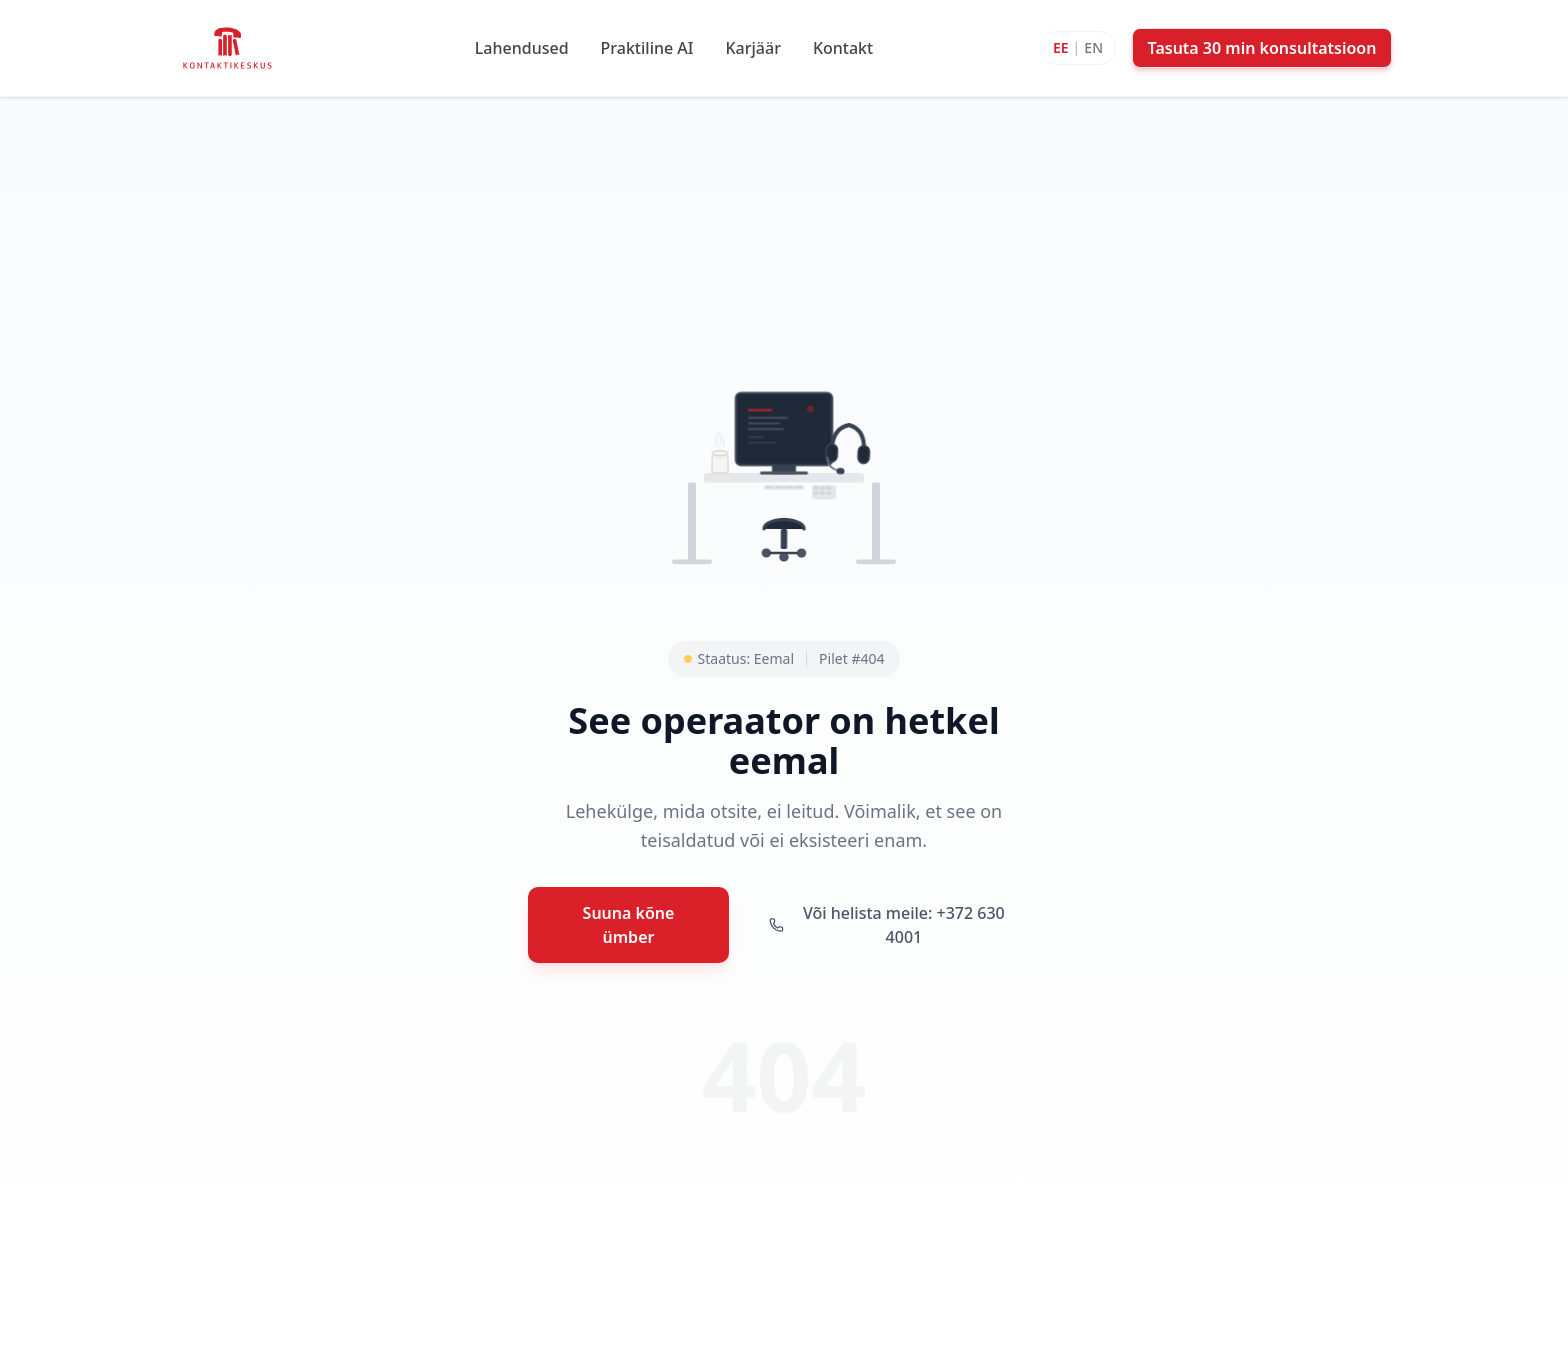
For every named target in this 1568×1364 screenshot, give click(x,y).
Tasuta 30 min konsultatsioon (1262, 48)
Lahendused (522, 48)
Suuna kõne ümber (629, 925)
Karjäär (752, 48)
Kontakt (843, 48)
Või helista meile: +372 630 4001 (887, 925)
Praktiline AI (647, 48)
